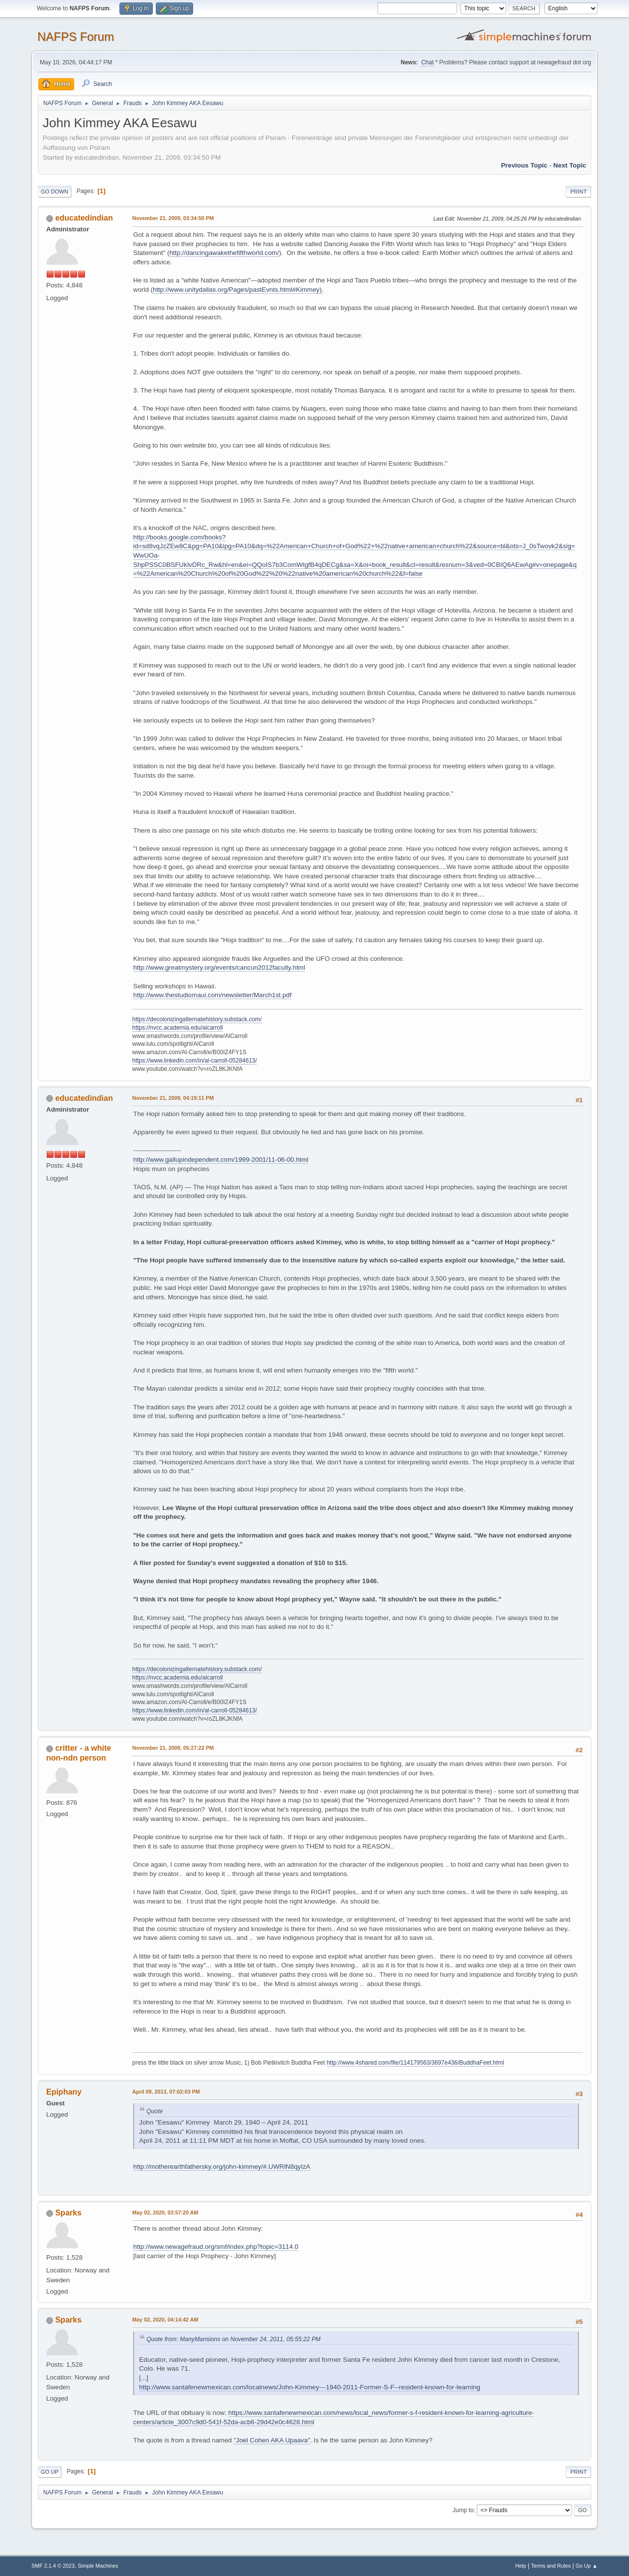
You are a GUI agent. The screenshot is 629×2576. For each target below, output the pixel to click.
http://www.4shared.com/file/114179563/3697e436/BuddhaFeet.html (415, 2062)
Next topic (569, 165)
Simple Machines (98, 2566)
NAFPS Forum (75, 36)
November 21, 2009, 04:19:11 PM (173, 1098)
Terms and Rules (551, 2566)
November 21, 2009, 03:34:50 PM (173, 218)
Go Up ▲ (586, 2566)
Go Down (54, 192)
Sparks (68, 2213)
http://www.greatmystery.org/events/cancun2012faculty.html (219, 967)
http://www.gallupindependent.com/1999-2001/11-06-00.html (220, 1159)
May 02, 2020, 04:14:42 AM (165, 2320)
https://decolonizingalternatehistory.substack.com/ (197, 1019)
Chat (427, 62)
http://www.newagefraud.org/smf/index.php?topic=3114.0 (215, 2246)
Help (520, 2566)
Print (578, 192)
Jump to (463, 2510)
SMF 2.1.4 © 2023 (53, 2566)
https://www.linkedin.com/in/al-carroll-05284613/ (194, 1060)
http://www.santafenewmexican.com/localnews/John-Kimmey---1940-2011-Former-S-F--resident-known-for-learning (309, 2387)
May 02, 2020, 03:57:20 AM (165, 2212)
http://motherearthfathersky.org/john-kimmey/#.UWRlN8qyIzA (221, 2166)
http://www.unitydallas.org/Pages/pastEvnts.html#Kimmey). (238, 289)
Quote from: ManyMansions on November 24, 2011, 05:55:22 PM (233, 2339)
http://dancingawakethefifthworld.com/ (224, 252)
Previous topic (524, 165)
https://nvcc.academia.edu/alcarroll (177, 1027)
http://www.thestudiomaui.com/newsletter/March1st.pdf (212, 995)
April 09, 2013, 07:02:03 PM (166, 2092)
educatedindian (84, 218)
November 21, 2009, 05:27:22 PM (173, 1748)
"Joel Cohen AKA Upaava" (271, 2440)
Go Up (49, 2472)
